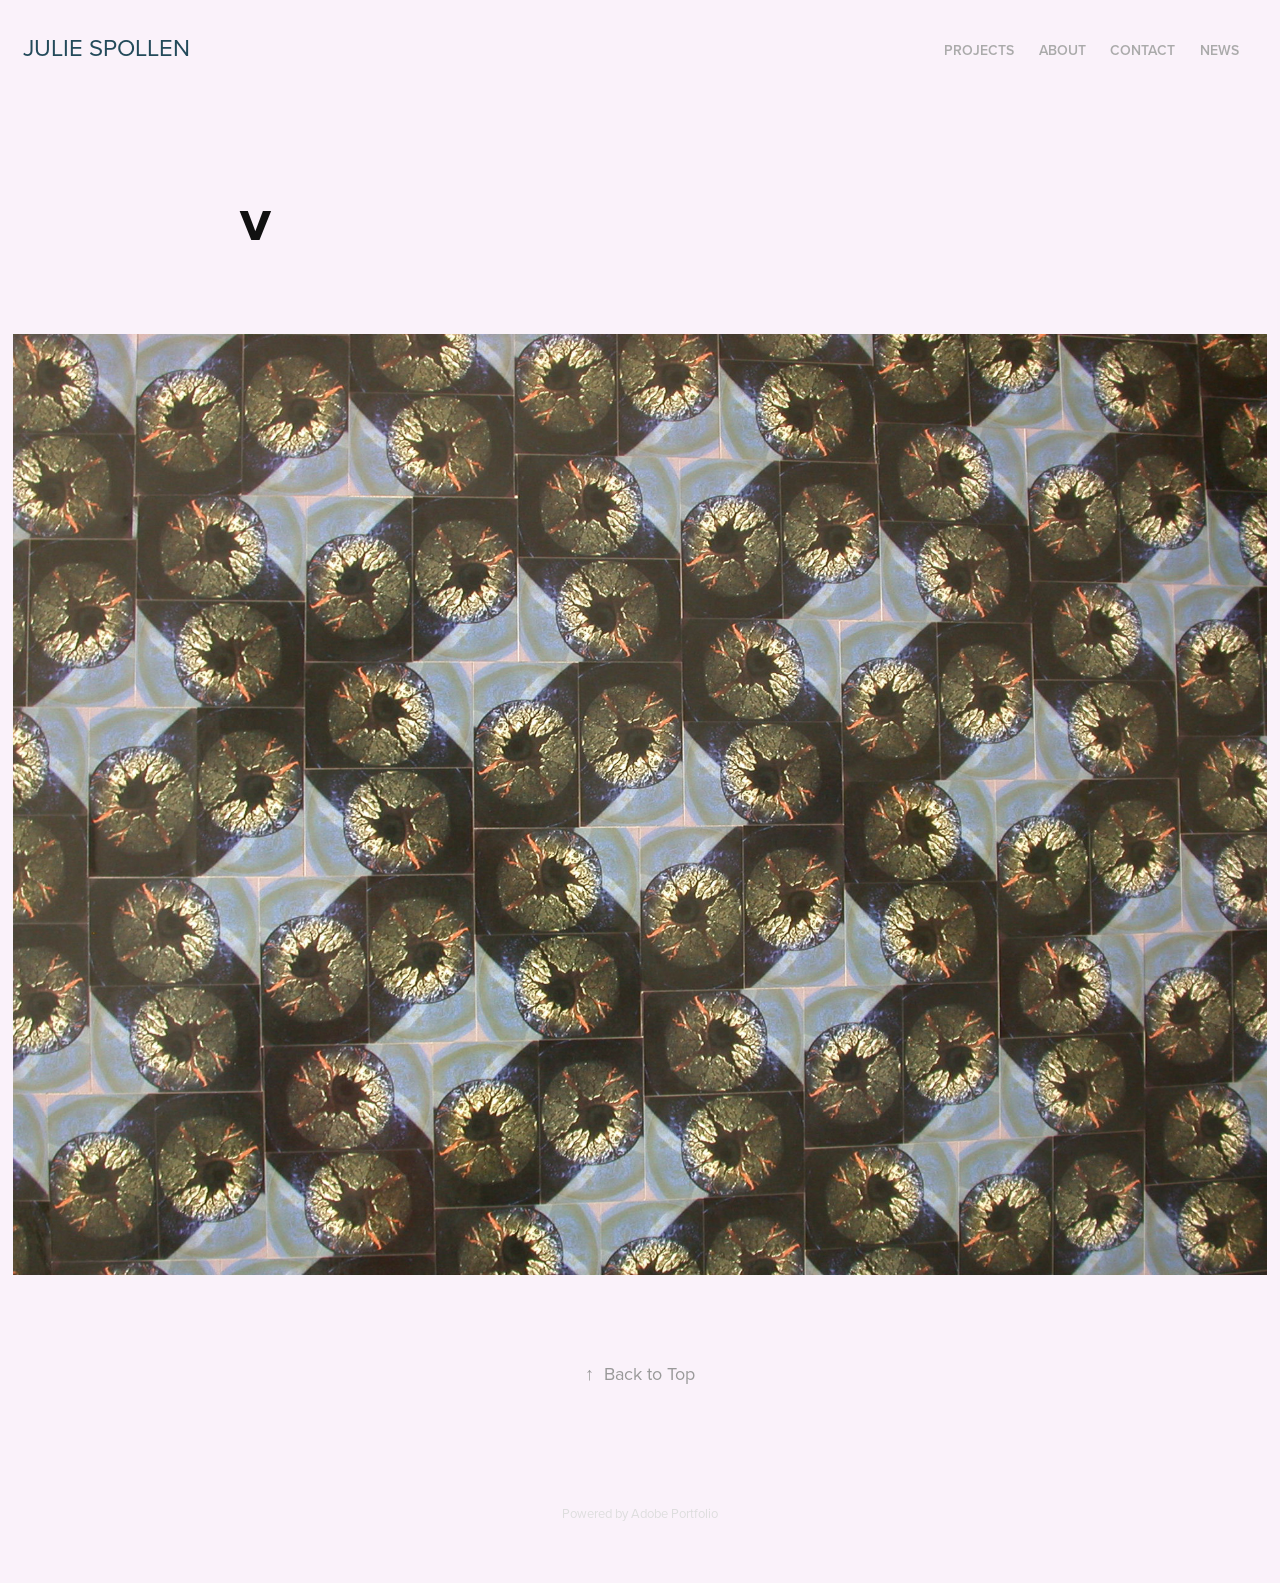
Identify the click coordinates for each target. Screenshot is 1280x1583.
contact (1142, 50)
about (1062, 50)
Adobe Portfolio (674, 1513)
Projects (979, 50)
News (1219, 50)
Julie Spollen (106, 47)
